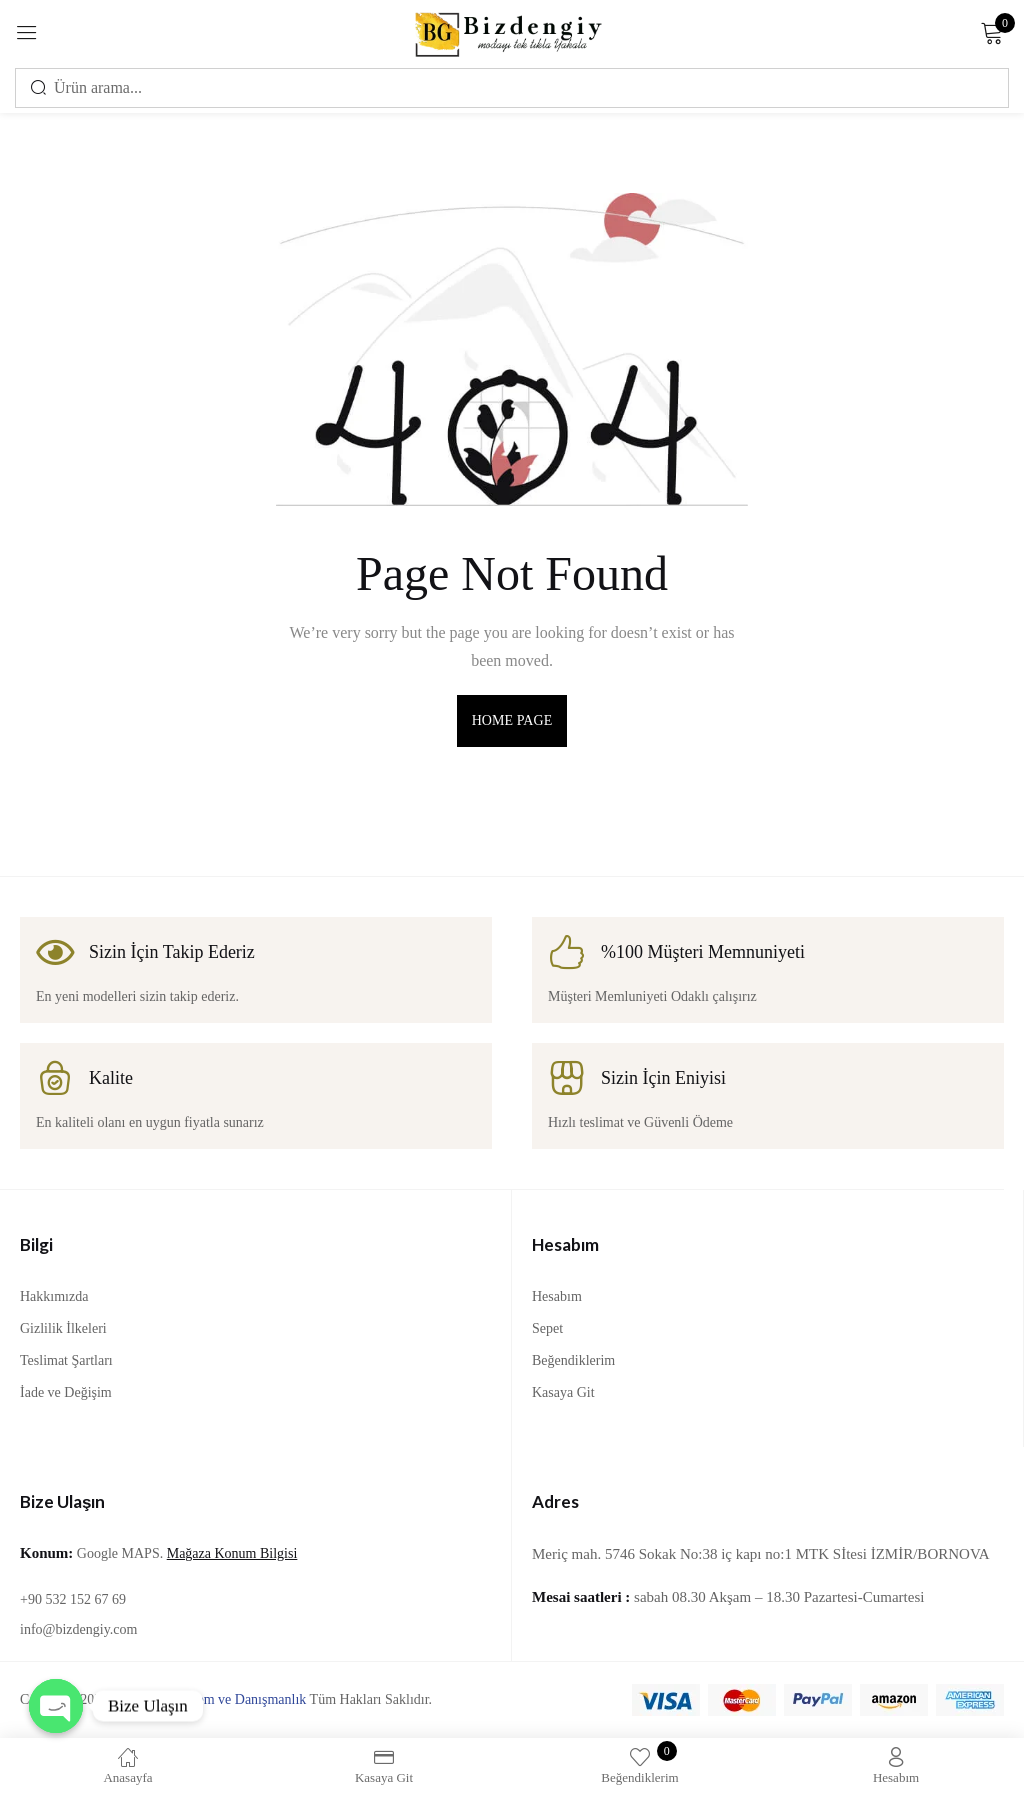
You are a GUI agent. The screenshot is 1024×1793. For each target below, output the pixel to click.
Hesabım (557, 1296)
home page (512, 720)
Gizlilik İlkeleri (63, 1328)
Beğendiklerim (573, 1360)
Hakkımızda (54, 1296)
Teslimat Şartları (66, 1360)
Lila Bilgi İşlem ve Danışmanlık (216, 1699)
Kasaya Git (563, 1392)
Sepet (547, 1328)
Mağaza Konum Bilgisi (232, 1553)
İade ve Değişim (66, 1392)
